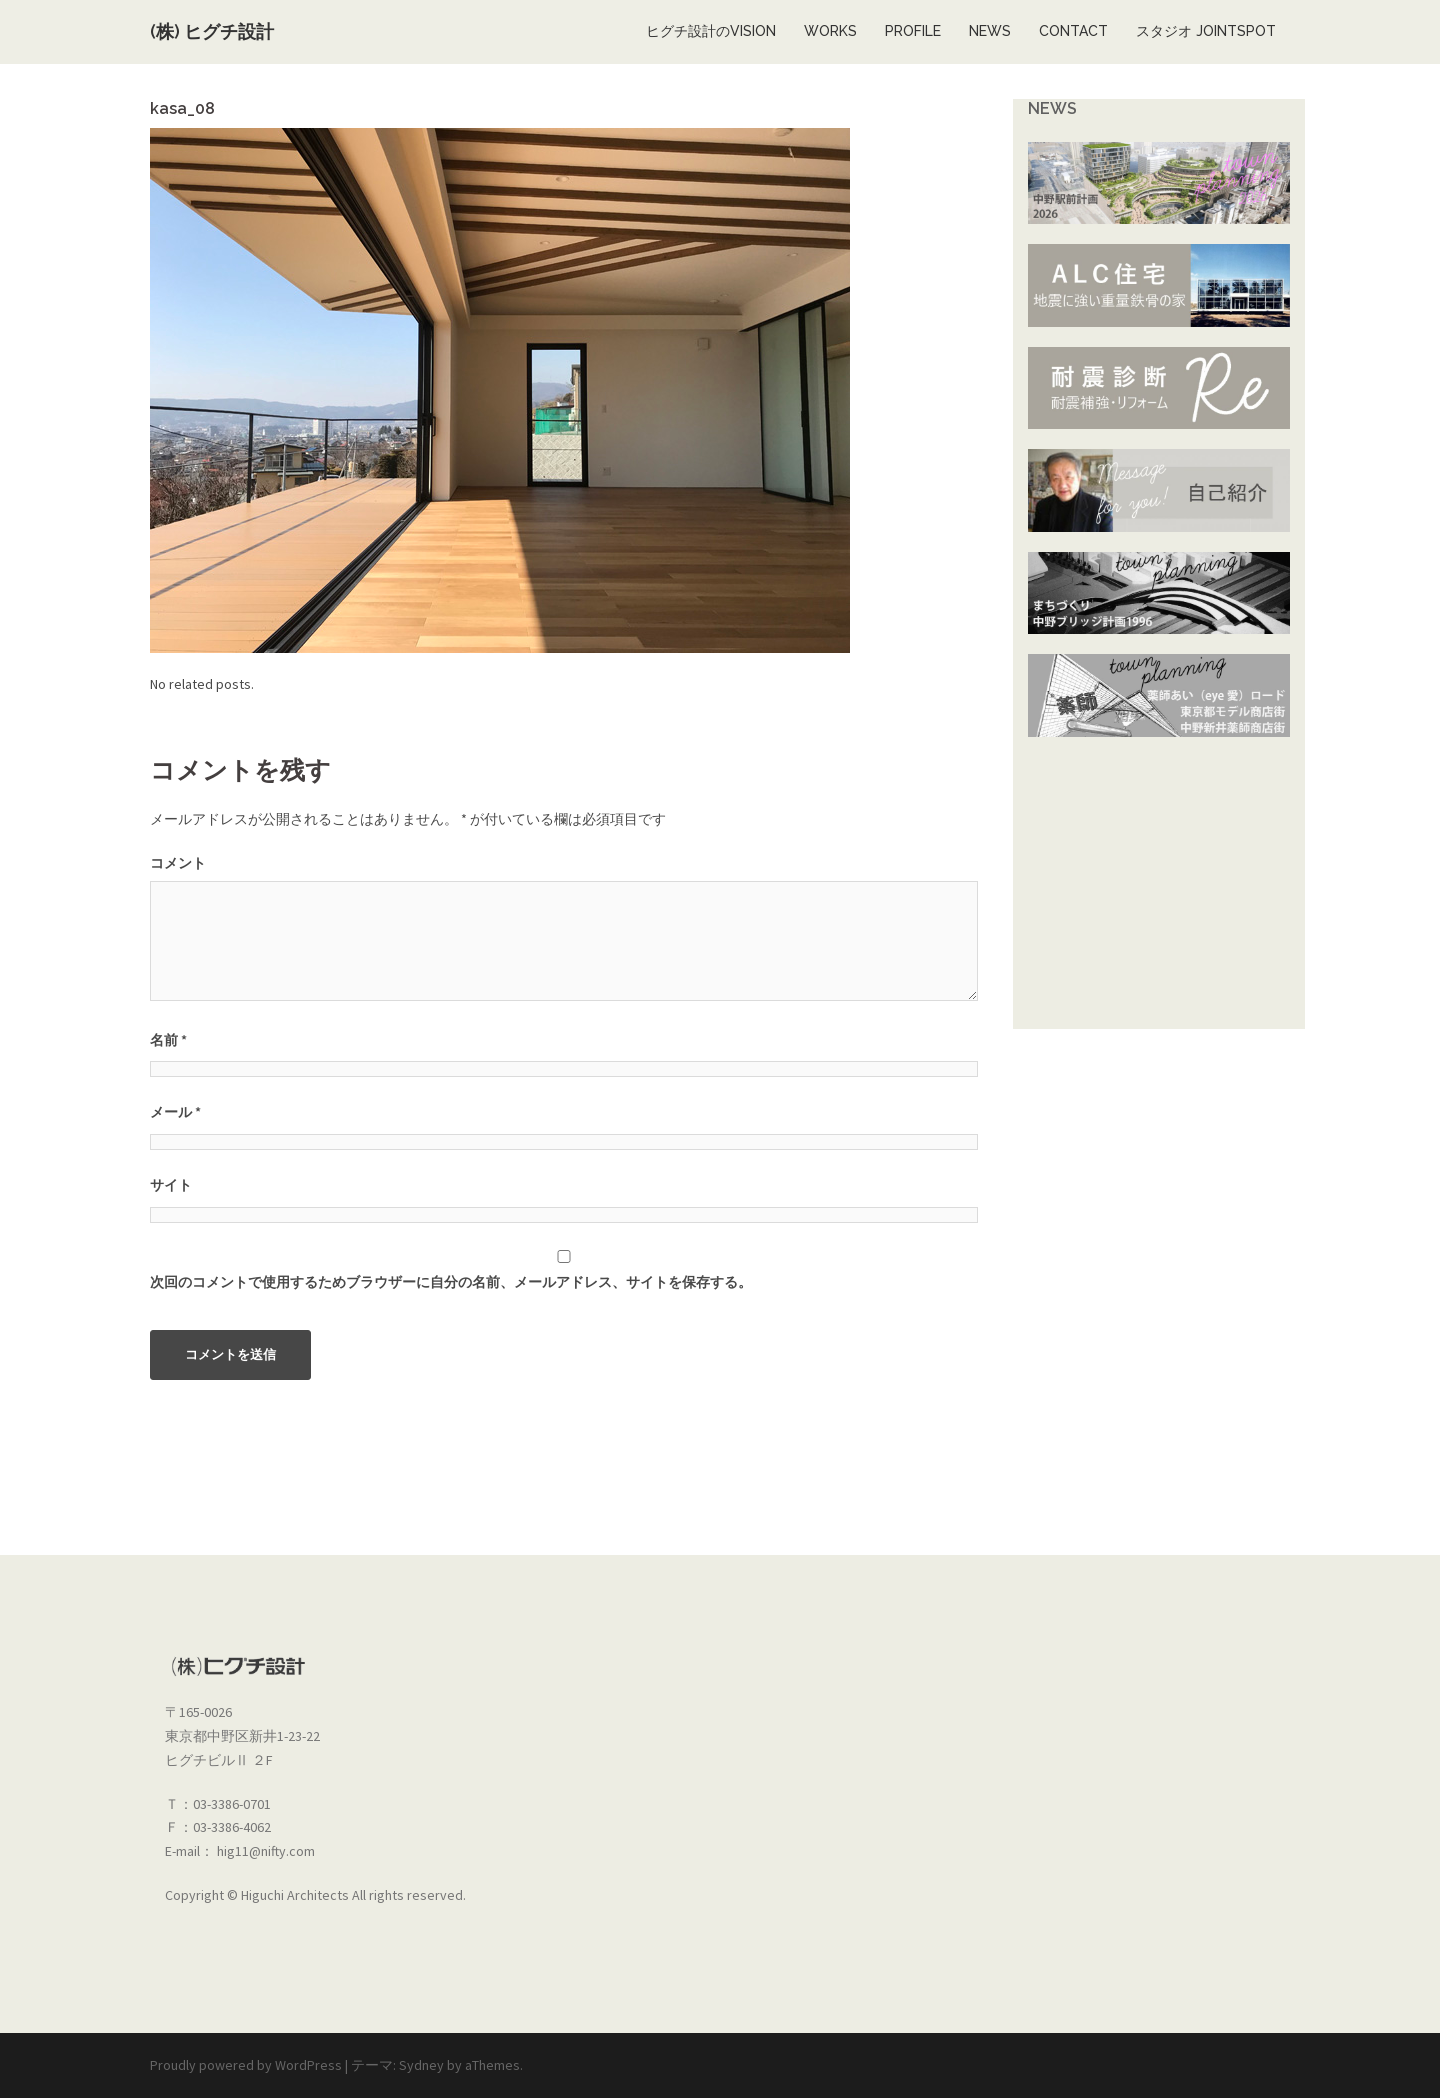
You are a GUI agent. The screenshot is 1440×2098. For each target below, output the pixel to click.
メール (175, 1112)
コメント (178, 863)
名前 (168, 1040)
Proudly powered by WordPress (246, 2065)
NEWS (990, 31)
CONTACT (1073, 31)
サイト (171, 1185)
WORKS (830, 31)
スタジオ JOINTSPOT (1206, 31)
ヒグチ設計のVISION (711, 31)
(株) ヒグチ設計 (212, 31)
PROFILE (913, 31)
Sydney (421, 2065)
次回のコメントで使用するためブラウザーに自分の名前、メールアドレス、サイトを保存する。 (451, 1282)
